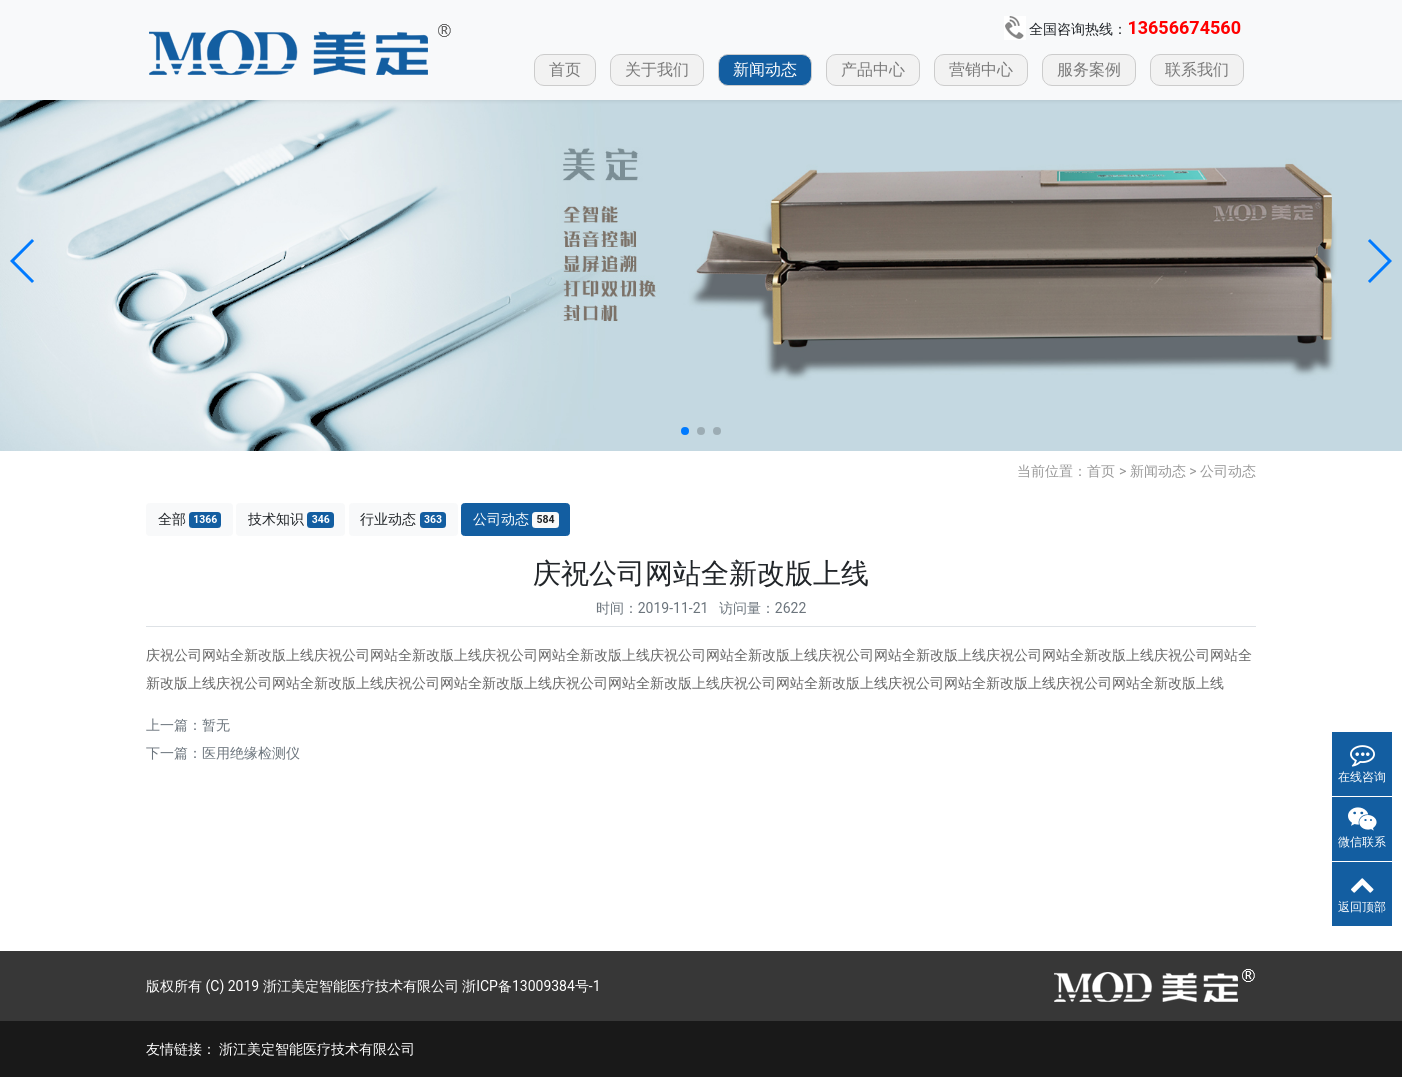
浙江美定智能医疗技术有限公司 (317, 1049)
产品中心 (873, 69)
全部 (190, 519)
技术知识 (291, 519)
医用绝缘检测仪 (251, 753)
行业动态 (403, 519)
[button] (23, 261)
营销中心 (981, 69)
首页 (565, 69)
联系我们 (1197, 69)
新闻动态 (765, 69)
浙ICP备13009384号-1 (531, 986)
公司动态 (1228, 471)
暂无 (216, 725)
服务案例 (1089, 69)
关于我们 (657, 69)
